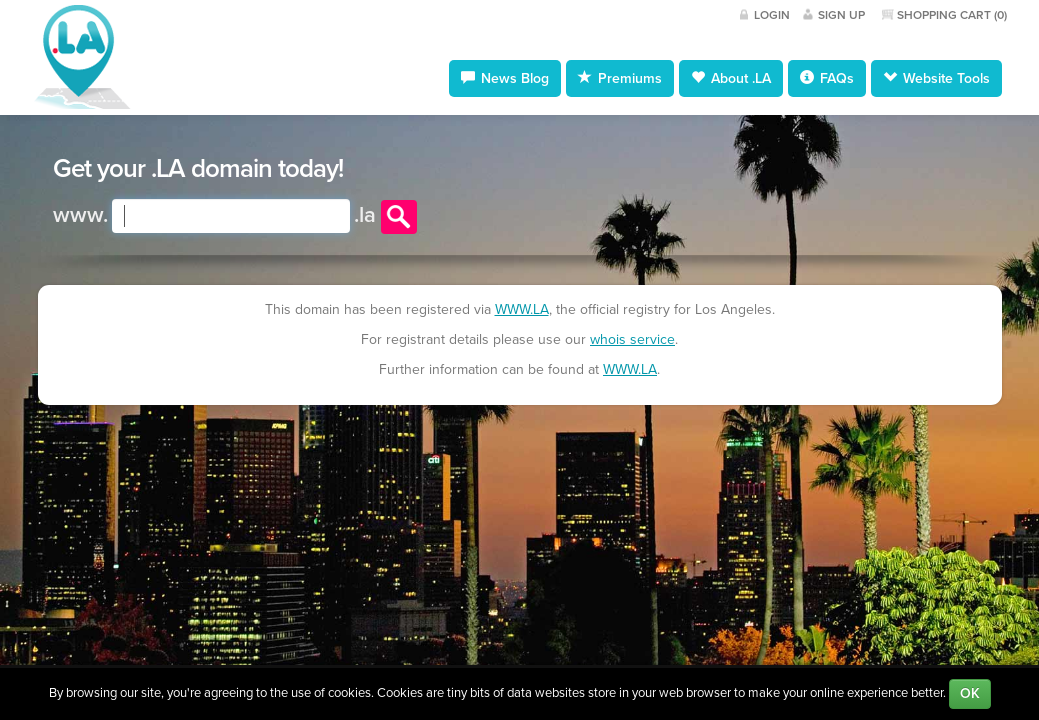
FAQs (827, 78)
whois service (632, 339)
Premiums (620, 78)
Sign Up (841, 15)
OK (970, 693)
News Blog (505, 78)
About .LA (731, 78)
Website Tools (936, 78)
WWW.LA (522, 309)
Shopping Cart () (952, 15)
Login (772, 15)
